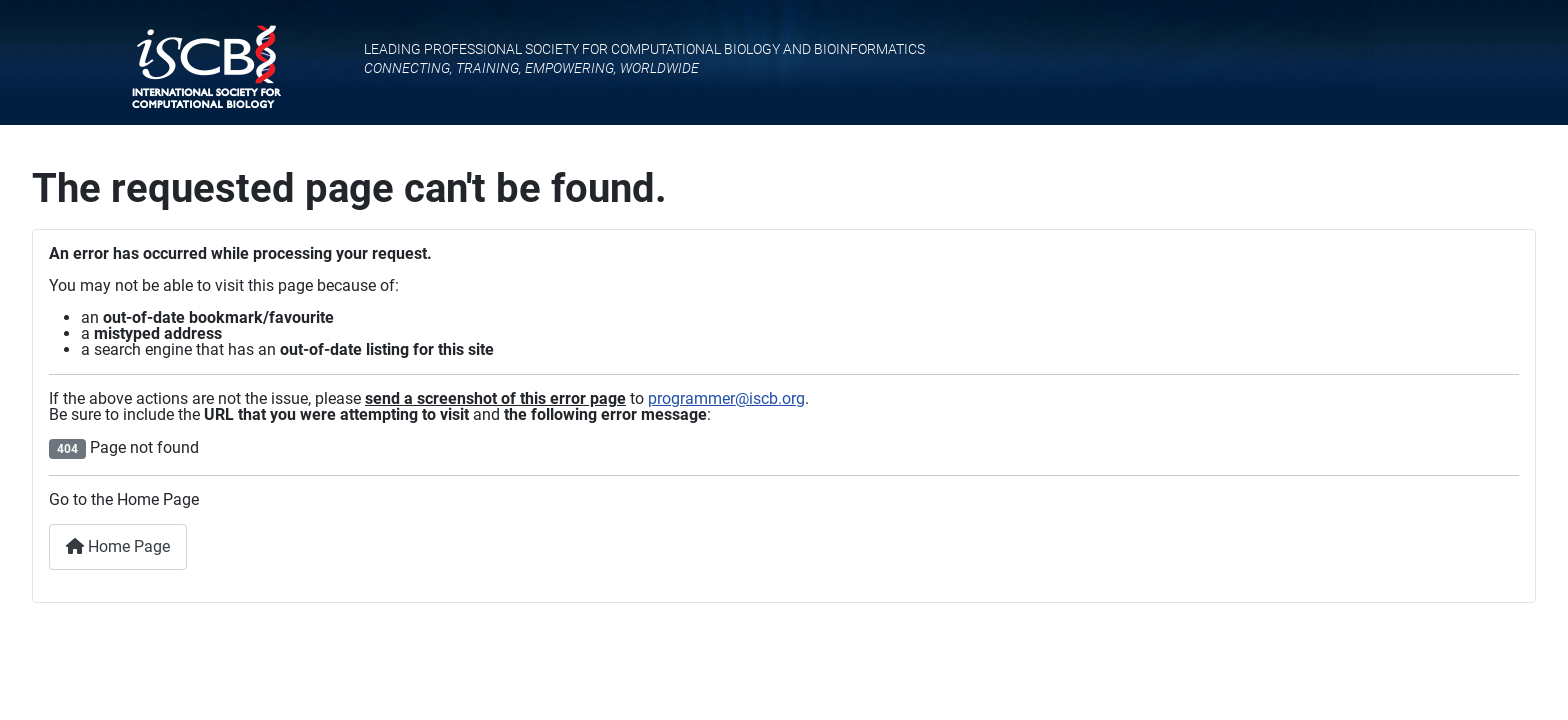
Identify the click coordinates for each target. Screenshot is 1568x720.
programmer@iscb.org (726, 398)
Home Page (118, 546)
